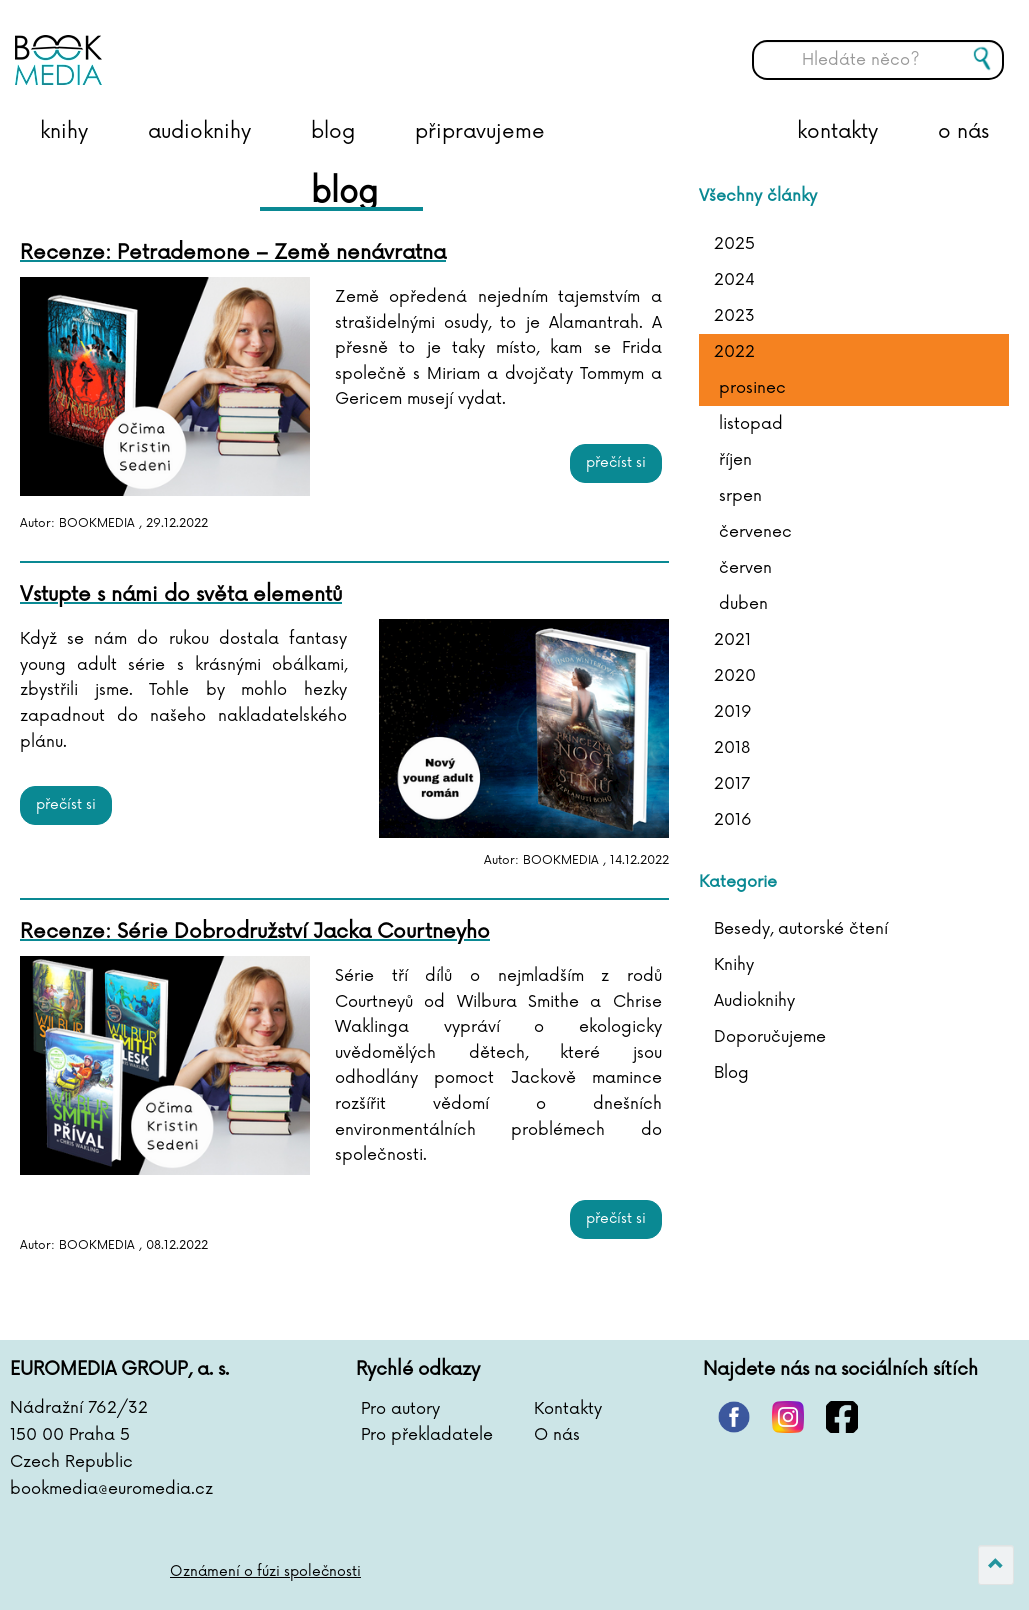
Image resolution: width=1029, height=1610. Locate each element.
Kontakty (568, 1409)
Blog (731, 1073)
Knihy (734, 965)
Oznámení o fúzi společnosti (265, 1571)
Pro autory (400, 1409)
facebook (842, 1417)
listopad (751, 424)
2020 (735, 676)
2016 (733, 820)
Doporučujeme (770, 1037)
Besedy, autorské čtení (801, 929)
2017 (732, 784)
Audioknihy (754, 1001)
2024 (734, 280)
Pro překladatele (427, 1435)
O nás (557, 1435)
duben (743, 604)
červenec (755, 532)
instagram (788, 1417)
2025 (734, 244)
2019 (733, 712)
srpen (740, 496)
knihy (64, 132)
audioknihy (199, 132)
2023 (734, 316)
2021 (732, 640)
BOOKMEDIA (215, 45)
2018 (732, 748)
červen (745, 568)
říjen (735, 460)
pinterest (734, 1417)
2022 (734, 352)
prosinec (752, 388)
